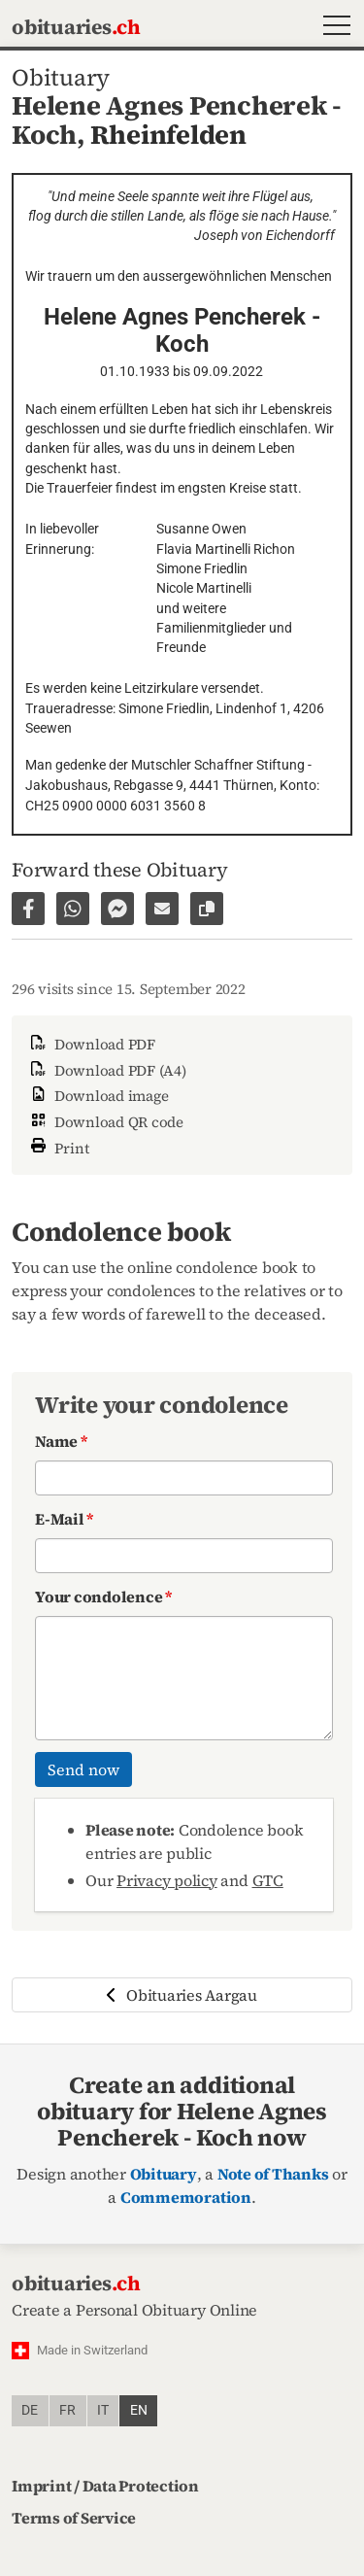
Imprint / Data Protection (105, 2485)
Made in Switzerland (92, 2350)
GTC (267, 1880)
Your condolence (103, 1596)
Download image (97, 1095)
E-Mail (64, 1518)
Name (61, 1441)
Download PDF (91, 1044)
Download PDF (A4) (106, 1070)
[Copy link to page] (206, 908)
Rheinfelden (168, 135)
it (103, 2410)
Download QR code (105, 1122)
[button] (332, 27)
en (139, 2410)
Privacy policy (166, 1880)
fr (67, 2410)
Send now (83, 1769)
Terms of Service (74, 2517)
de (29, 2410)
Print (58, 1146)
